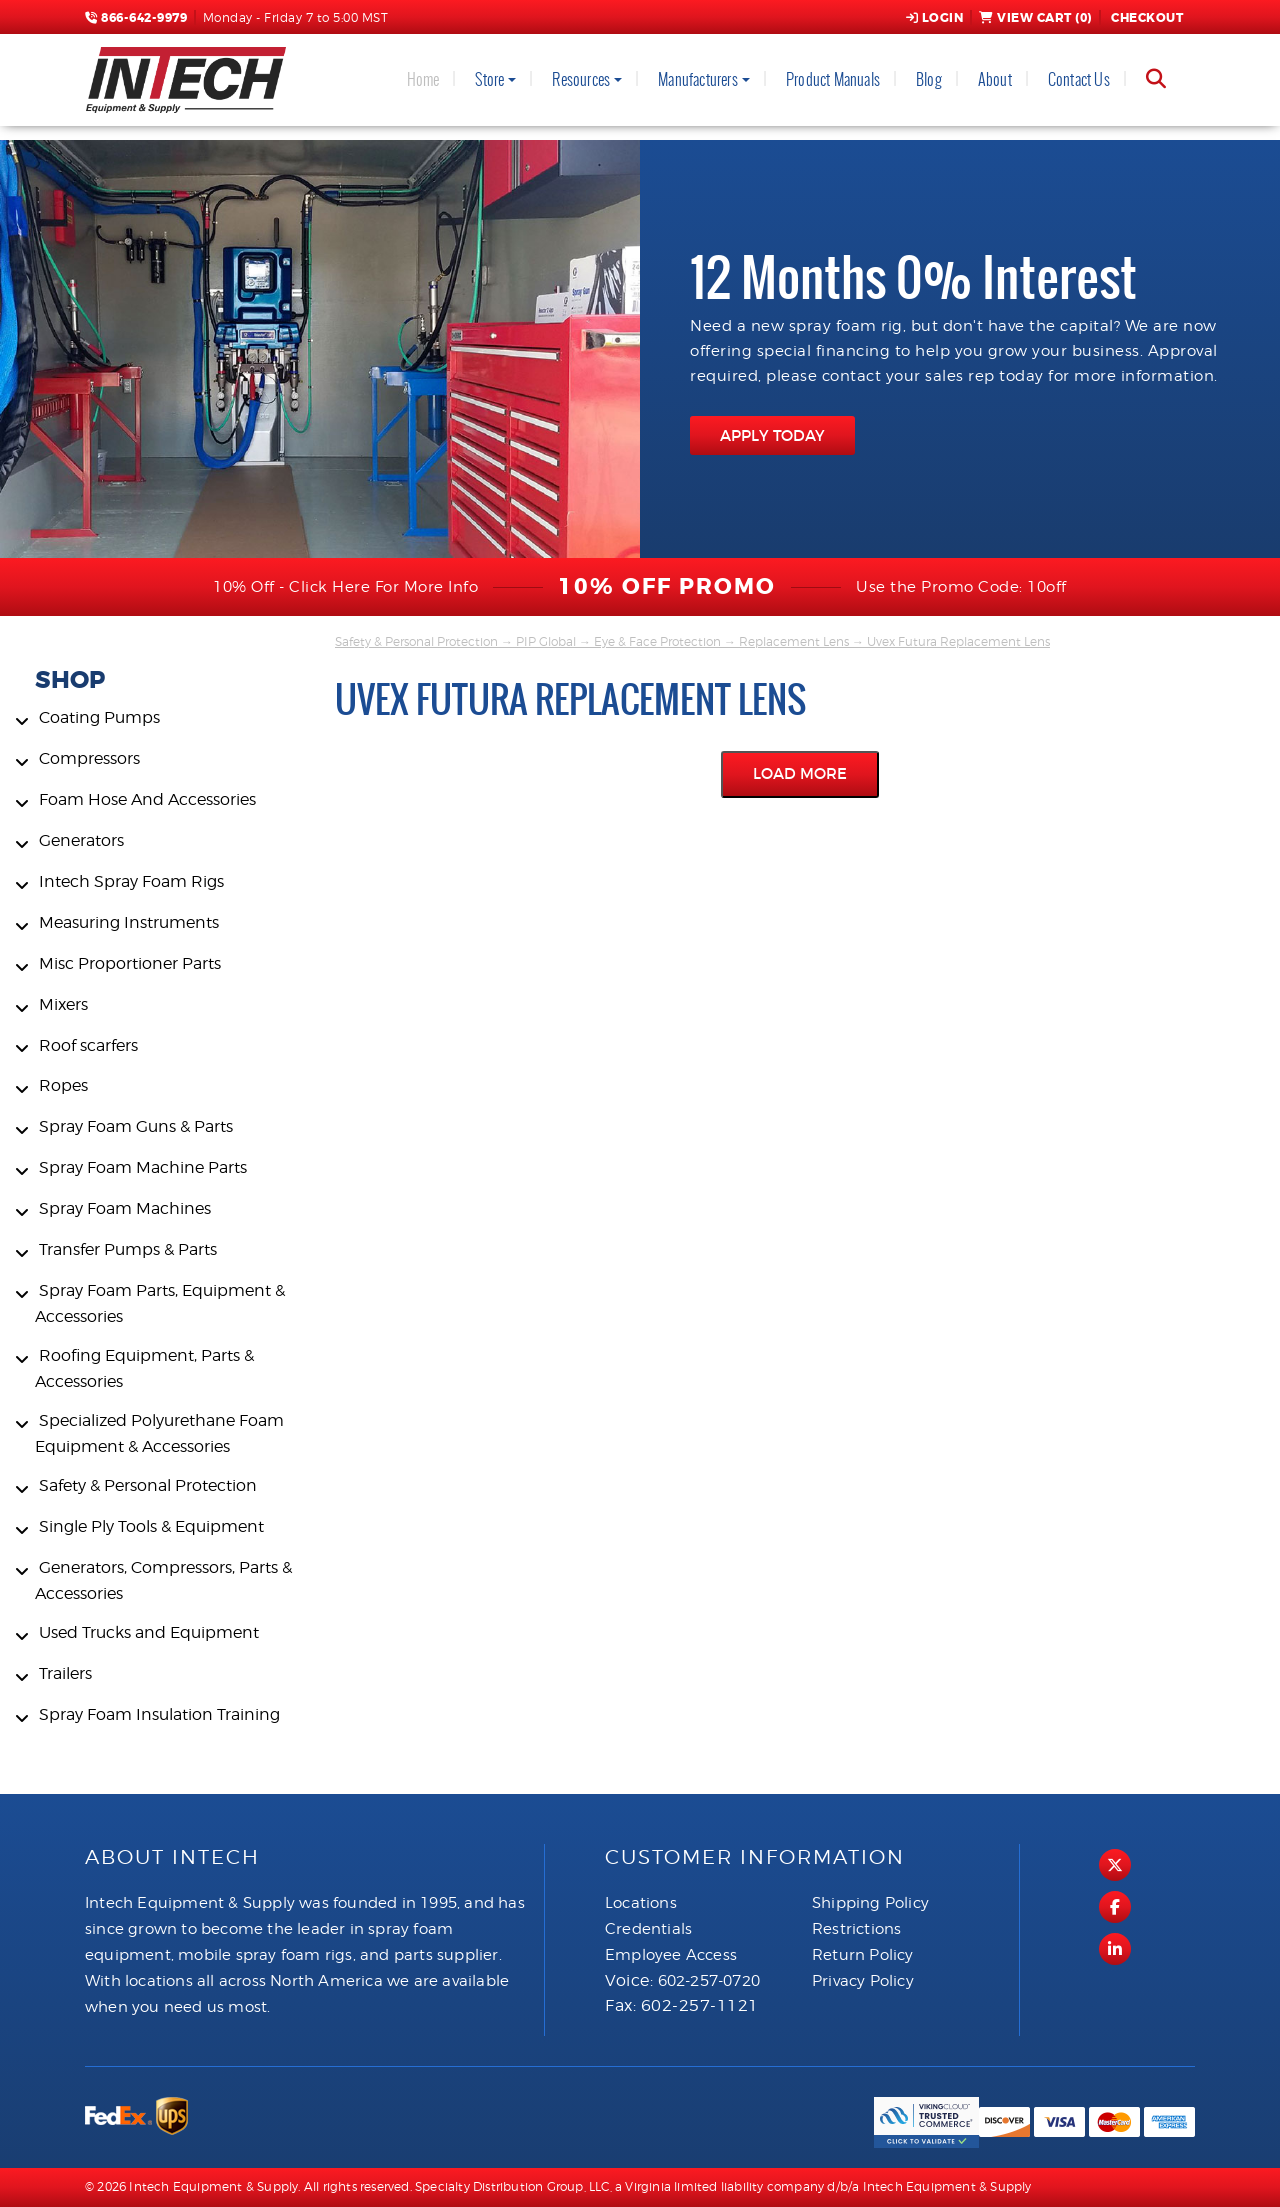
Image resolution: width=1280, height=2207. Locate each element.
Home (423, 79)
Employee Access (671, 1955)
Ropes (63, 1085)
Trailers (65, 1673)
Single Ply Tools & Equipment (151, 1526)
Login (935, 18)
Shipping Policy (870, 1903)
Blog (929, 79)
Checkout (1146, 18)
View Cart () (1035, 18)
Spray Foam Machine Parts (143, 1167)
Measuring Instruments (129, 922)
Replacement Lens (794, 641)
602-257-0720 (709, 1981)
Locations (641, 1903)
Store (489, 79)
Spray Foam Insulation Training (159, 1714)
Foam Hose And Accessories (147, 799)
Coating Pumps (99, 717)
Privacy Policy (863, 1981)
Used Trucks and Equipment (149, 1632)
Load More (800, 773)
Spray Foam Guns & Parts (136, 1126)
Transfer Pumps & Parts (128, 1249)
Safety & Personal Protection (148, 1485)
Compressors (89, 758)
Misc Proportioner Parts (130, 963)
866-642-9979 (136, 18)
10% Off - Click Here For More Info (345, 587)
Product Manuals (833, 79)
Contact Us (1079, 79)
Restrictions (856, 1929)
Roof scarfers (88, 1045)
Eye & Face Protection (657, 641)
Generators (81, 840)
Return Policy (863, 1955)
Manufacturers (698, 79)
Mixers (63, 1004)
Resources (581, 79)
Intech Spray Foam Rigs (131, 881)
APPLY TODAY (772, 435)
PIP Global (546, 641)
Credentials (648, 1929)
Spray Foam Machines (125, 1208)
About (995, 79)
